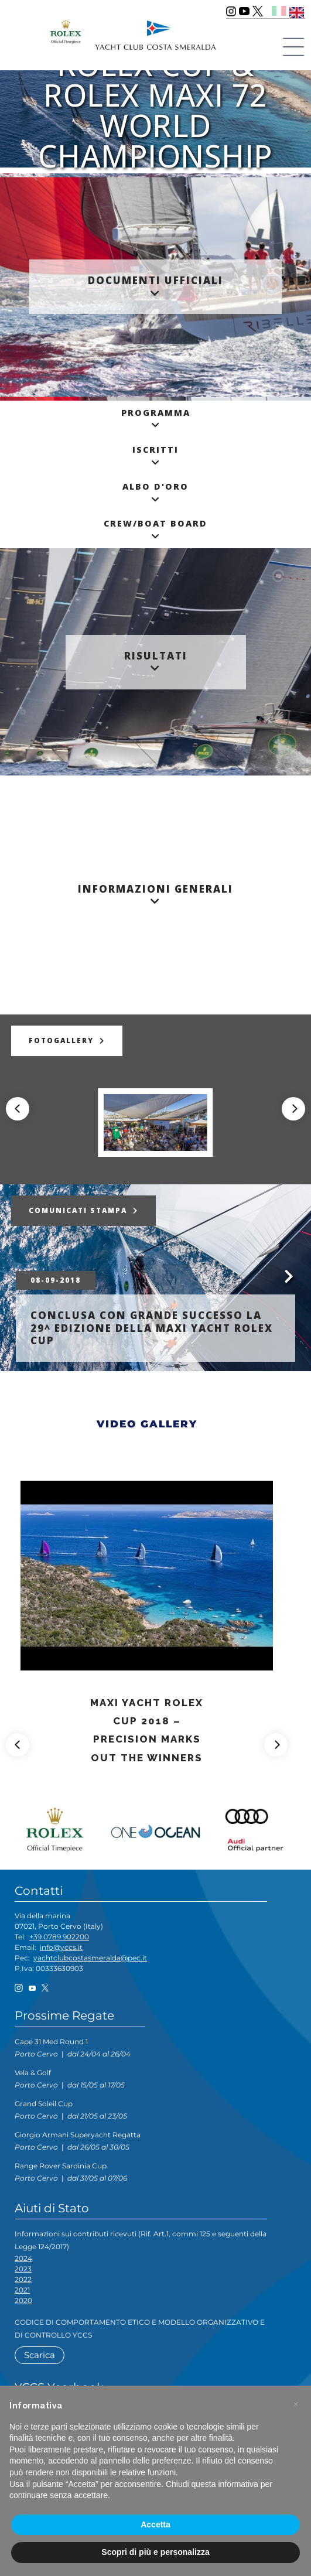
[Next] (293, 1108)
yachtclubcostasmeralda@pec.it (90, 1957)
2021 (22, 2289)
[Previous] (17, 1108)
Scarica (39, 2354)
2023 (23, 2268)
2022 (23, 2279)
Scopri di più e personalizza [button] (155, 2552)
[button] (295, 2404)
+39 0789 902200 (59, 1936)
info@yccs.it (61, 1947)
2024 (23, 2258)
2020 (23, 2300)
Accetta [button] (155, 2524)
